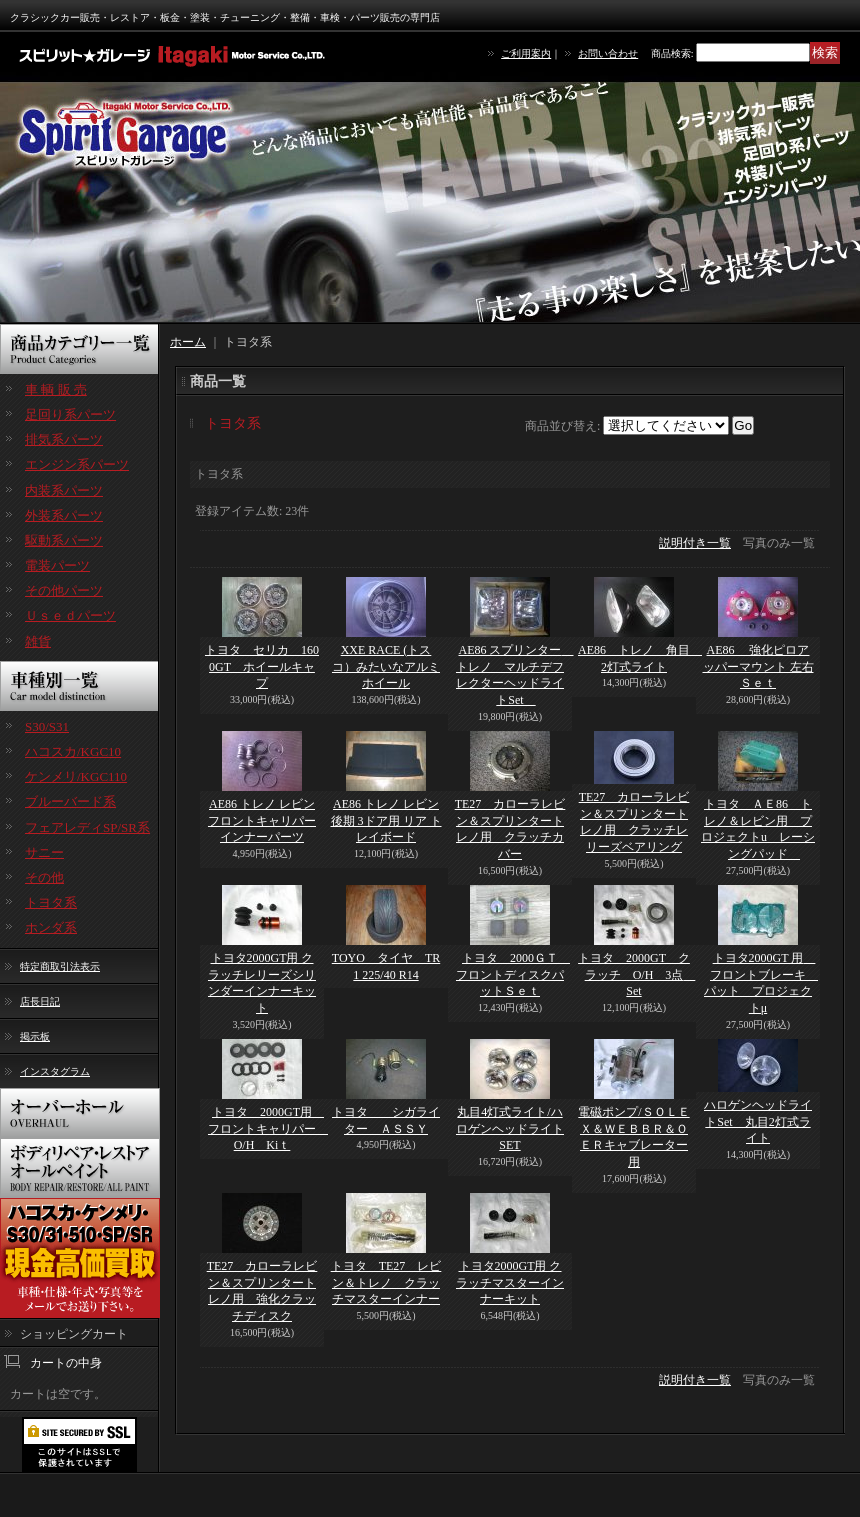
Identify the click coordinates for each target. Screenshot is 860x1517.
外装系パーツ (64, 515)
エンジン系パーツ (77, 464)
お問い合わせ (608, 53)
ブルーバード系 (70, 801)
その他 (44, 877)
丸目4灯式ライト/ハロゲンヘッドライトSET (510, 1129)
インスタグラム (55, 1071)
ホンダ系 (51, 927)
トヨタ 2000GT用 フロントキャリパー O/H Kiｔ (268, 1129)
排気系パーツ (64, 439)
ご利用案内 (526, 53)
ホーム (188, 342)
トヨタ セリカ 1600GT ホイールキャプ (262, 667)
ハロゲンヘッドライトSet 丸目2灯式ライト (758, 1122)
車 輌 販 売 (56, 389)
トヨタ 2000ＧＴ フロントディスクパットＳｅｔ (513, 975)
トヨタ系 (51, 902)
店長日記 (40, 1001)
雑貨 (38, 641)
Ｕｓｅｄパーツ (70, 615)
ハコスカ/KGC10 (73, 751)
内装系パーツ (64, 490)
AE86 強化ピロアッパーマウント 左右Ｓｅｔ (758, 667)
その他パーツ (64, 590)
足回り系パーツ (70, 414)
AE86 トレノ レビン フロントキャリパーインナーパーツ (262, 821)
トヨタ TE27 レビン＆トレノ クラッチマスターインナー (386, 1283)
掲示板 (35, 1036)
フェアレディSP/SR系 (87, 827)
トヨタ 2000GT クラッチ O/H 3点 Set (636, 975)
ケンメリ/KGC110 (76, 776)
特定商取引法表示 (60, 966)
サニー (44, 852)
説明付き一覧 (695, 543)
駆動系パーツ (64, 540)
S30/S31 (47, 726)
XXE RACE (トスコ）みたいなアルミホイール (386, 667)
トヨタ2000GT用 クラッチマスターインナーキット (510, 1283)
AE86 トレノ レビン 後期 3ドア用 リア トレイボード (386, 821)
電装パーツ (57, 565)
